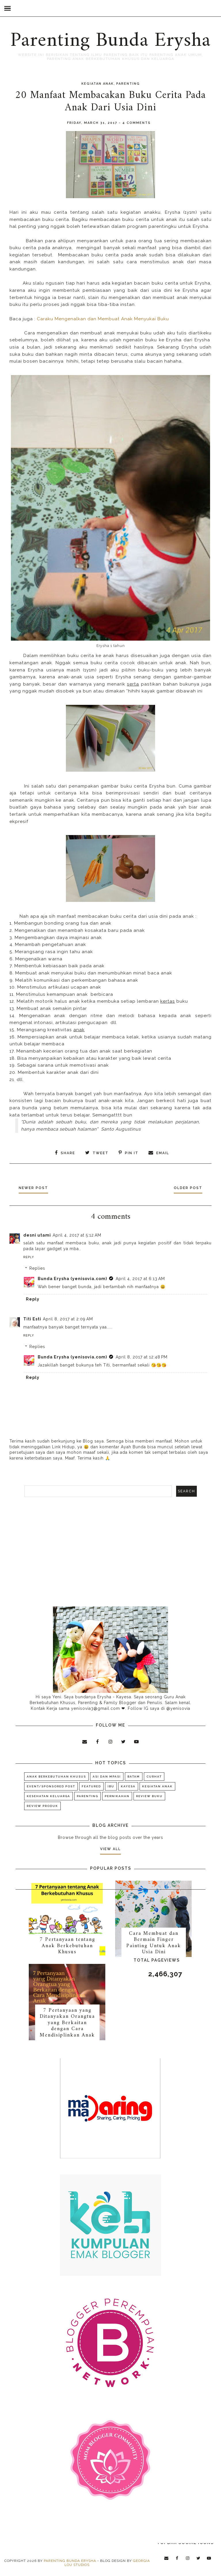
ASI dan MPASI (107, 1774)
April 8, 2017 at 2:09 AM (68, 1317)
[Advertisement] (110, 1550)
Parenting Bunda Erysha (110, 40)
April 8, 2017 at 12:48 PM (141, 1355)
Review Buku (149, 1794)
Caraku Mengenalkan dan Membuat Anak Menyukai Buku (103, 318)
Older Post (183, 1186)
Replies (37, 1266)
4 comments (136, 123)
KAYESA (128, 1784)
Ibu (111, 1784)
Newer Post (38, 1186)
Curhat (154, 1774)
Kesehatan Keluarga (48, 1794)
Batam (133, 1774)
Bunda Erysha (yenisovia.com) (72, 1277)
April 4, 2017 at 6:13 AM (140, 1277)
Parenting (128, 84)
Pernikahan (117, 1794)
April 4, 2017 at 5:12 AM (77, 1233)
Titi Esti (32, 1317)
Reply (28, 1255)
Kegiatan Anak (97, 84)
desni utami (37, 1233)
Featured (91, 1784)
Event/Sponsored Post (51, 1784)
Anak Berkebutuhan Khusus (56, 1774)
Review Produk (42, 1804)
